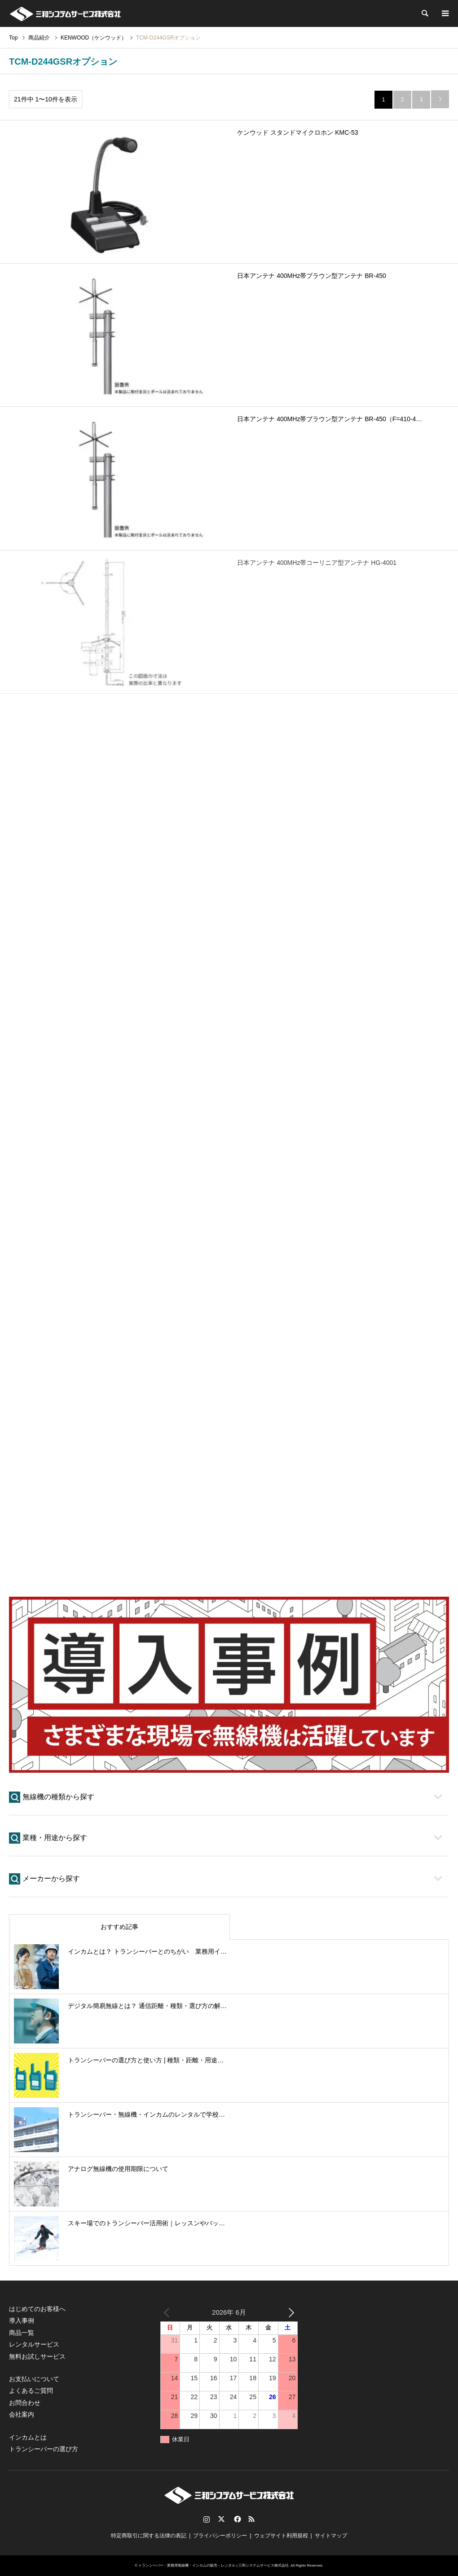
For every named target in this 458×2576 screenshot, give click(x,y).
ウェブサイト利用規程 (281, 2535)
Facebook (236, 2519)
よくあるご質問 (31, 2390)
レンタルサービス (34, 2344)
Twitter (221, 2519)
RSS (251, 2519)
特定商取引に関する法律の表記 (148, 2535)
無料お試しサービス (37, 2356)
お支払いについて (34, 2378)
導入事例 (21, 2320)
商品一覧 (21, 2332)
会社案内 (21, 2414)
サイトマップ (331, 2535)
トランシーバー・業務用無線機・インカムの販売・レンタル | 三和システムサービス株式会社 (213, 2565)
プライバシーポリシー (220, 2535)
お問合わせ (24, 2402)
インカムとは (28, 2437)
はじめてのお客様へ (37, 2308)
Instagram (206, 2519)
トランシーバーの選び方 (43, 2449)
